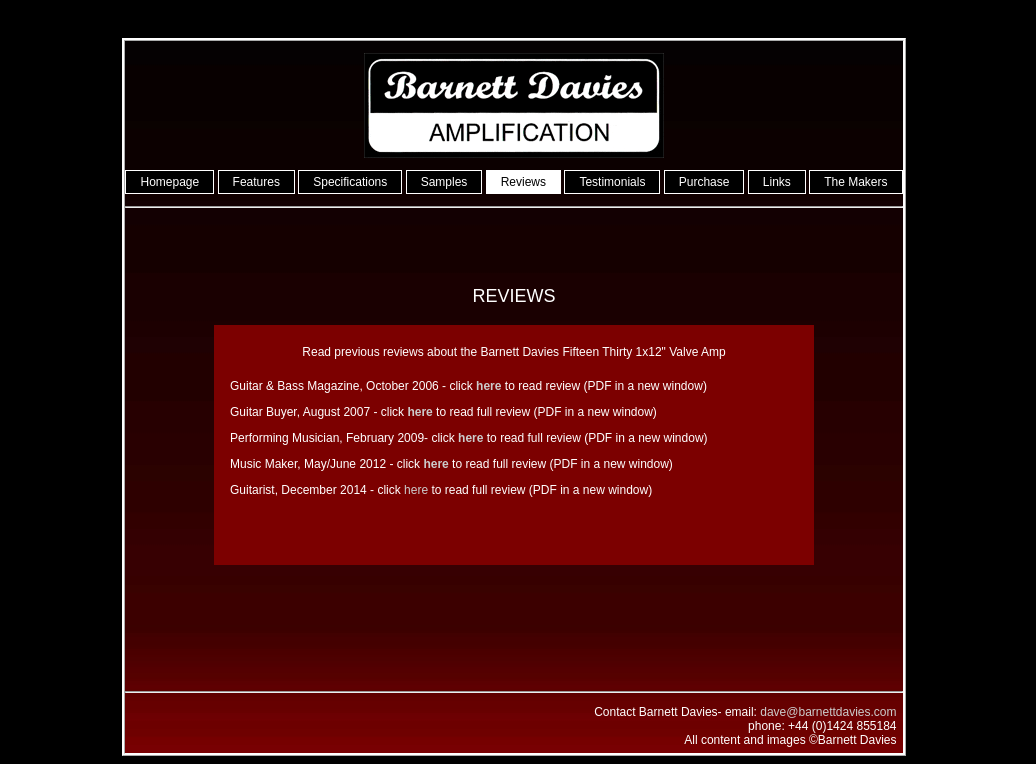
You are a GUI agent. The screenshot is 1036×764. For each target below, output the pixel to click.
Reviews (523, 182)
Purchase (704, 182)
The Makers (855, 182)
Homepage (169, 182)
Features (256, 182)
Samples (444, 182)
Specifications (350, 182)
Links (777, 182)
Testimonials (612, 182)
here (416, 490)
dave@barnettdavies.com (828, 712)
